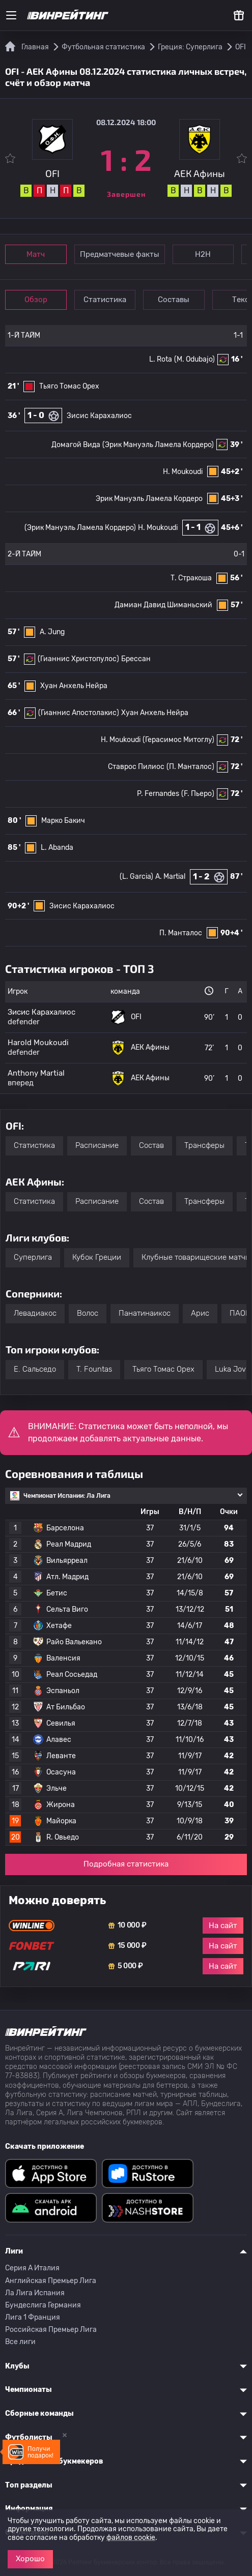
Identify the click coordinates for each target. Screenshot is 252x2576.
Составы (177, 299)
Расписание (97, 1145)
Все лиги (20, 2341)
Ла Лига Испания (35, 2293)
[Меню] (11, 15)
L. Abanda (57, 847)
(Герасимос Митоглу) (178, 739)
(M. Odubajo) (194, 359)
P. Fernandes (158, 793)
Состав (151, 1145)
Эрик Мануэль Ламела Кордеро (149, 498)
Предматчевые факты (120, 254)
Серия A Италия (32, 2268)
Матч (36, 254)
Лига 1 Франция (32, 2317)
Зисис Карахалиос (99, 415)
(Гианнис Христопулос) (78, 659)
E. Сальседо (35, 1369)
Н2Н (205, 254)
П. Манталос (180, 933)
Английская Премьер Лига (50, 2280)
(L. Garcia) (136, 876)
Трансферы (204, 1145)
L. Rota (160, 359)
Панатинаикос (145, 1313)
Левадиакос (35, 1313)
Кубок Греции (96, 1257)
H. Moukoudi (183, 471)
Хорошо (30, 2558)
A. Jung (52, 632)
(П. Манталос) (190, 766)
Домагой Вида (75, 444)
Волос (87, 1313)
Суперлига (33, 1257)
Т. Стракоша (191, 578)
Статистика (107, 299)
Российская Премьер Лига (51, 2329)
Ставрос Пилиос (136, 766)
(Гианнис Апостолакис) (78, 712)
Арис (200, 1313)
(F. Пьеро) (197, 793)
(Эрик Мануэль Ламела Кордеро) (158, 444)
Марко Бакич (63, 820)
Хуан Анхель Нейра (73, 686)
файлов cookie (130, 2537)
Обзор (36, 299)
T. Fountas (94, 1369)
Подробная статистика (126, 1864)
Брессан (136, 659)
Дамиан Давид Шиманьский (163, 605)
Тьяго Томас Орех (69, 386)
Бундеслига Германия (43, 2305)
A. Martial (170, 876)
